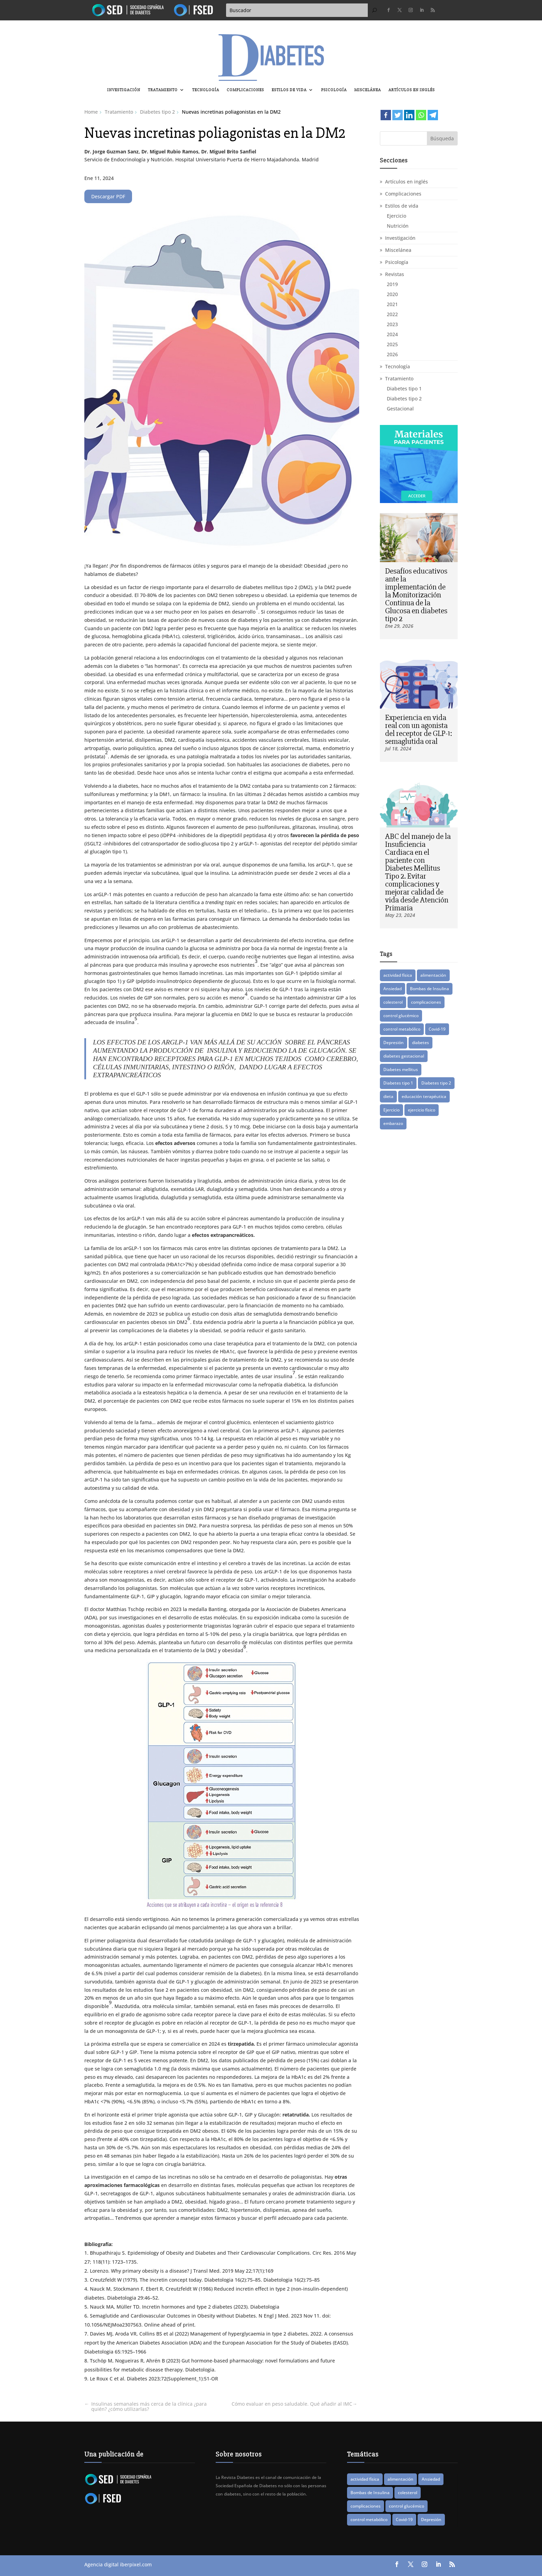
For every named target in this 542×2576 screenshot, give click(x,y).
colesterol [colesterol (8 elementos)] (393, 1002)
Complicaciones (245, 90)
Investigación (123, 90)
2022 (392, 314)
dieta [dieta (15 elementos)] (388, 1096)
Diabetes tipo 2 (404, 398)
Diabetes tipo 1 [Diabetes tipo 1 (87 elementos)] (398, 1083)
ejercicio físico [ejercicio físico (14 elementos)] (421, 1110)
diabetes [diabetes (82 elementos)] (420, 1042)
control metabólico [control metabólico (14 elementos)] (401, 1029)
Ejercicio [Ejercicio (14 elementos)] (391, 1110)
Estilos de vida (289, 90)
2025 (392, 344)
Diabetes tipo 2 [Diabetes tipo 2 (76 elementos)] (436, 1083)
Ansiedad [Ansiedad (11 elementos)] (392, 989)
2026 (392, 354)
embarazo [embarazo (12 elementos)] (393, 1123)
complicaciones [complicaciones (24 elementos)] (426, 1002)
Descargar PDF (108, 196)
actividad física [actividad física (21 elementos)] (397, 975)
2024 (392, 334)
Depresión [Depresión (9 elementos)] (393, 1042)
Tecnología (205, 90)
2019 (392, 284)
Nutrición (398, 225)
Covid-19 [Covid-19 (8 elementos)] (437, 1029)
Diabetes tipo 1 (404, 388)
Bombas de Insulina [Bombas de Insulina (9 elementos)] (429, 989)
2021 (392, 304)
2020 (392, 294)
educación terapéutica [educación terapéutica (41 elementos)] (424, 1096)
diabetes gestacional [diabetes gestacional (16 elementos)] (403, 1056)
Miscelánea (367, 90)
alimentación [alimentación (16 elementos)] (433, 975)
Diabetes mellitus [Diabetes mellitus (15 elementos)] (400, 1069)
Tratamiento (163, 90)
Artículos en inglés (412, 90)
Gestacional (400, 408)
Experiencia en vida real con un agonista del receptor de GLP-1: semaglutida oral (418, 729)
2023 (392, 324)
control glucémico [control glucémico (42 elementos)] (401, 1016)
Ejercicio (396, 215)
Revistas (394, 274)
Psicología (334, 90)
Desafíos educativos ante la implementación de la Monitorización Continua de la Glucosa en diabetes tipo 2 (416, 595)
